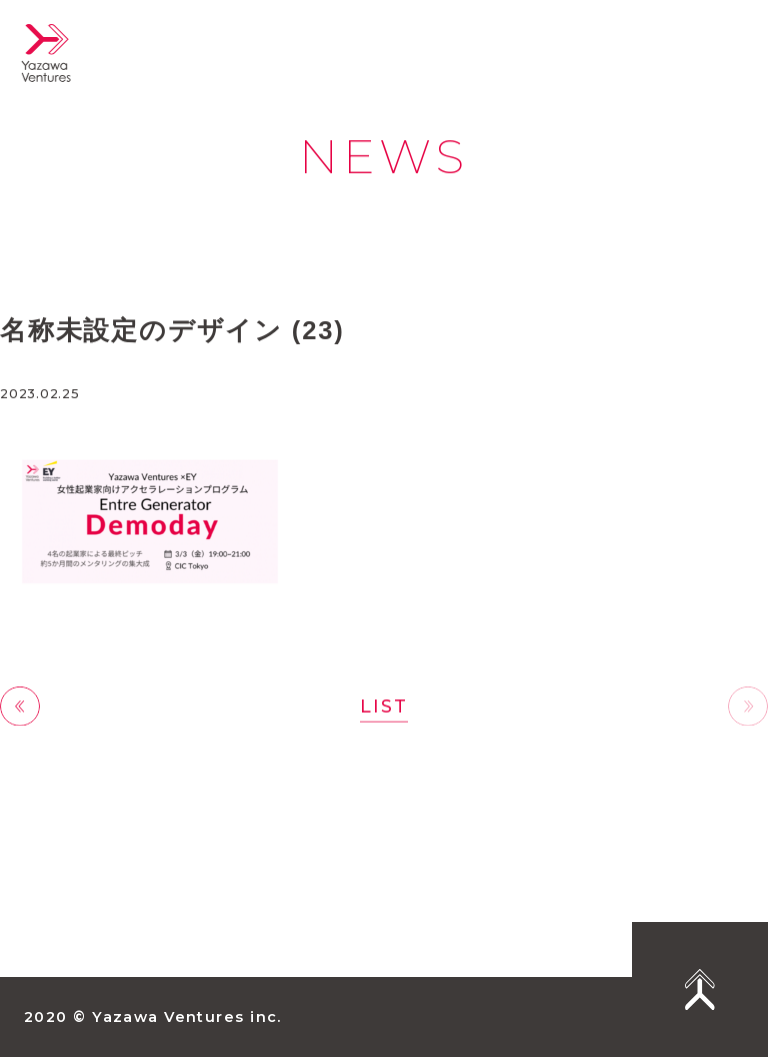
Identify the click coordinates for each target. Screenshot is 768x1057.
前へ (20, 707)
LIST (383, 706)
